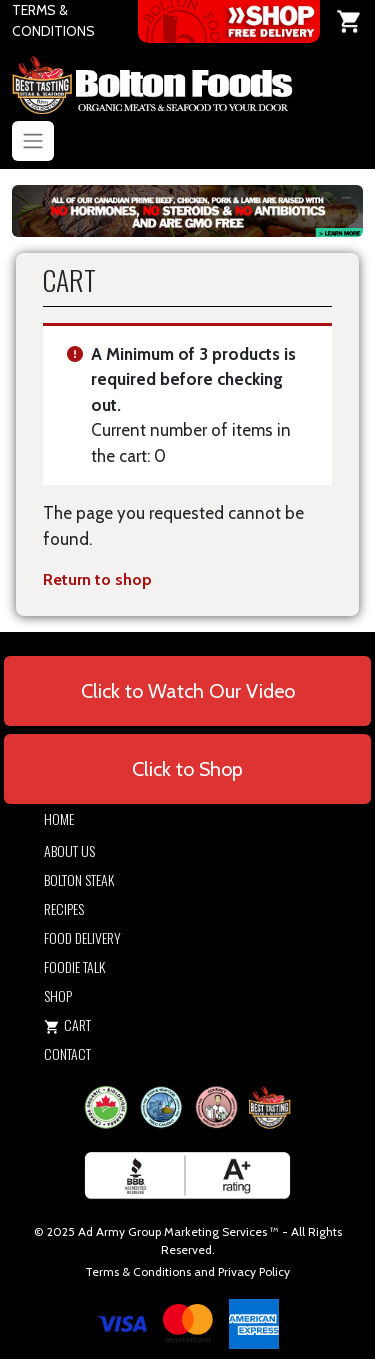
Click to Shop (187, 769)
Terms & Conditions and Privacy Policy (187, 1271)
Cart (67, 1024)
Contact (67, 1053)
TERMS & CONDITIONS (53, 20)
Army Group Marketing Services (181, 1231)
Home (59, 818)
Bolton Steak (79, 879)
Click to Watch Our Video (188, 691)
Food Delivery (82, 937)
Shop (58, 995)
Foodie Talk (74, 966)
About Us (69, 850)
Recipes (64, 908)
